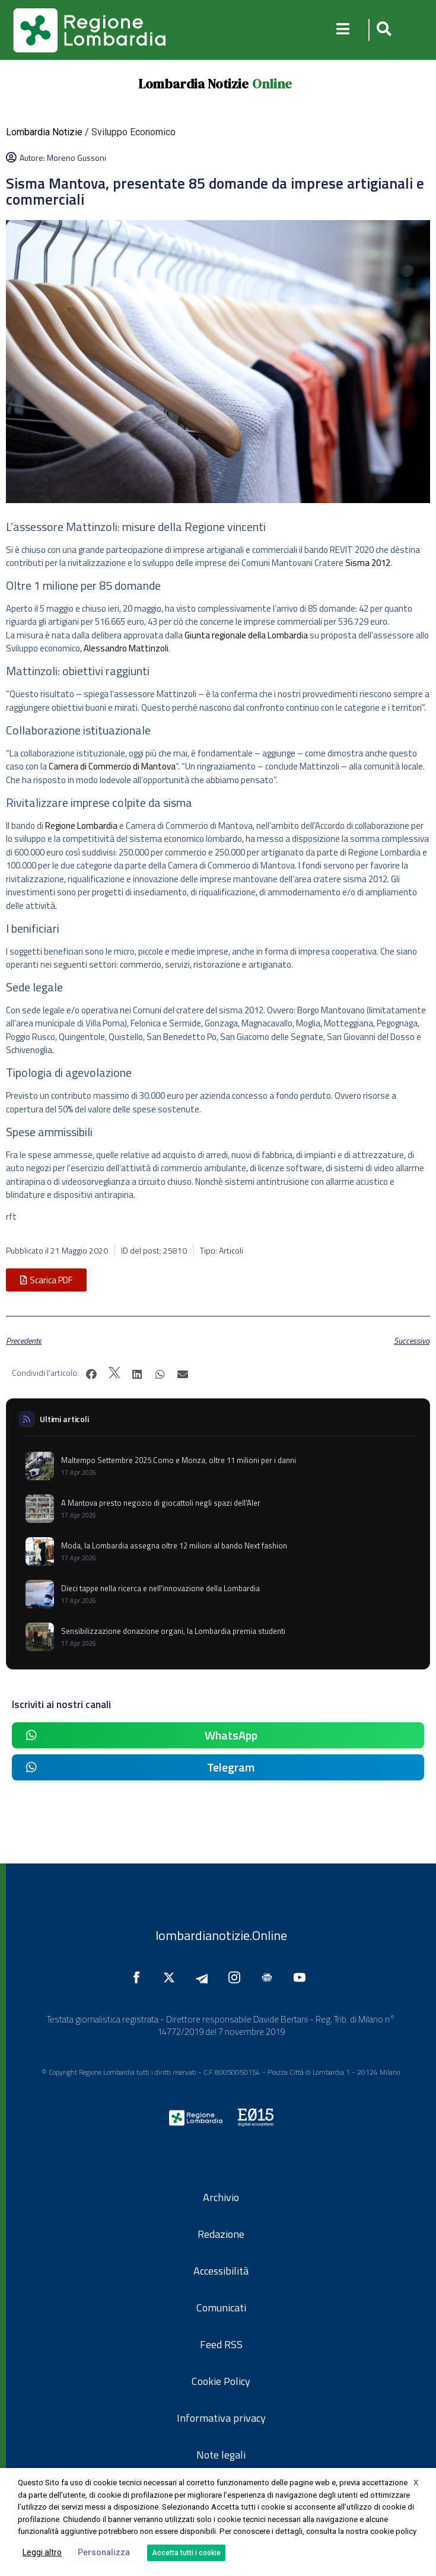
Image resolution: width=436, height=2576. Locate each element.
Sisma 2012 (367, 563)
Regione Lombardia (81, 825)
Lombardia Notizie (193, 84)
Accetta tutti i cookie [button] (186, 2553)
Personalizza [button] (104, 2552)
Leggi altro (42, 2552)
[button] (382, 30)
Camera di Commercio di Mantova (112, 766)
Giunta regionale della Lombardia (246, 635)
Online (272, 84)
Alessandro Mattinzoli (126, 648)
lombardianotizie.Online (221, 1935)
